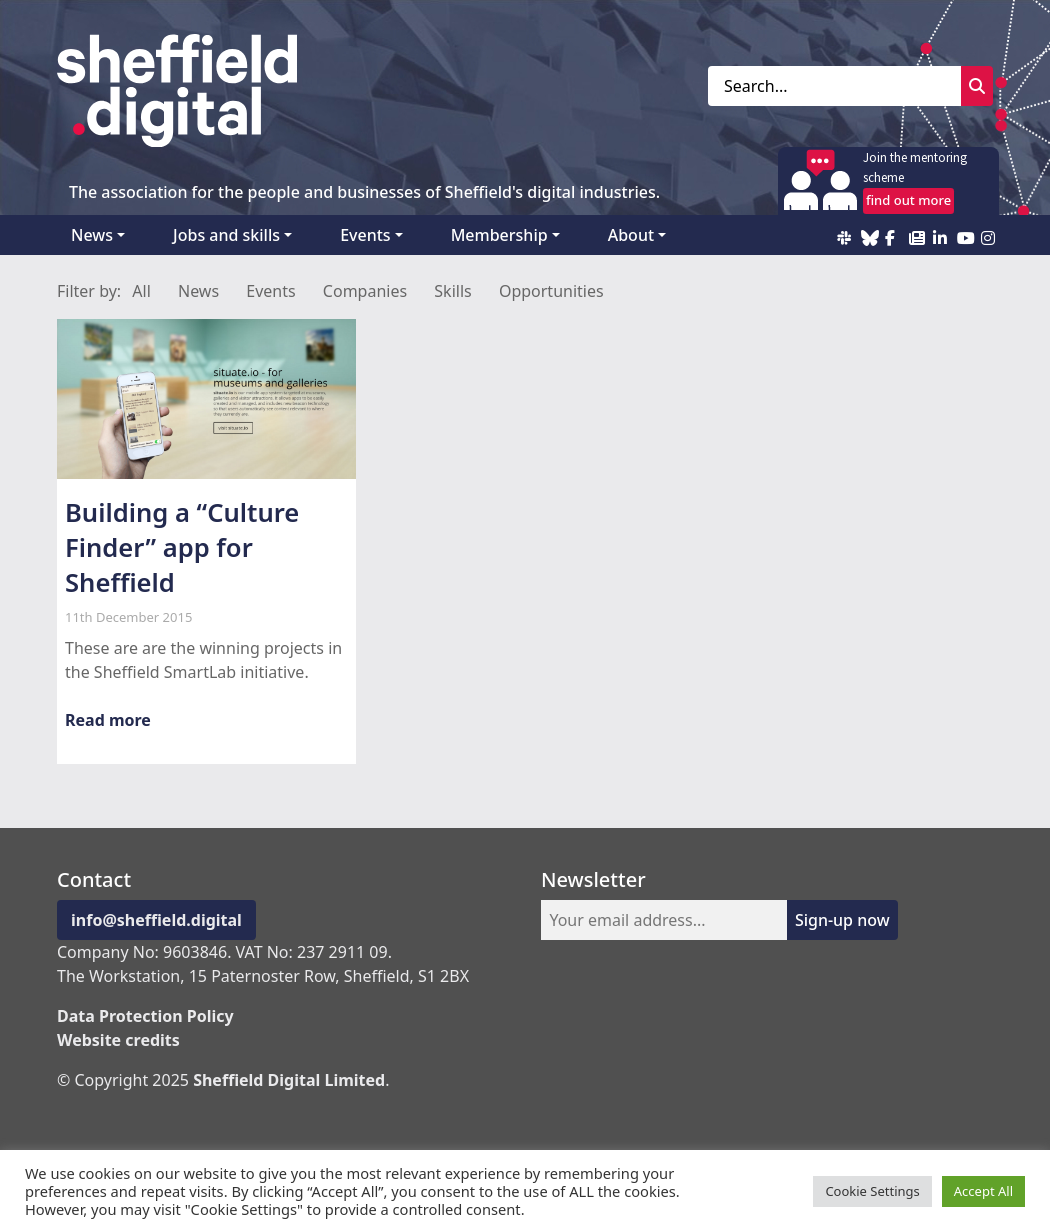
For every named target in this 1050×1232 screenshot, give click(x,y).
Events (365, 235)
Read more (108, 720)
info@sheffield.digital (156, 920)
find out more (908, 200)
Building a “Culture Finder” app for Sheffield (182, 547)
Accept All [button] (983, 1191)
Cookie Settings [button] (872, 1191)
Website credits (118, 1040)
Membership (499, 235)
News (92, 235)
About (631, 235)
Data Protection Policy (145, 1016)
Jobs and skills (226, 235)
